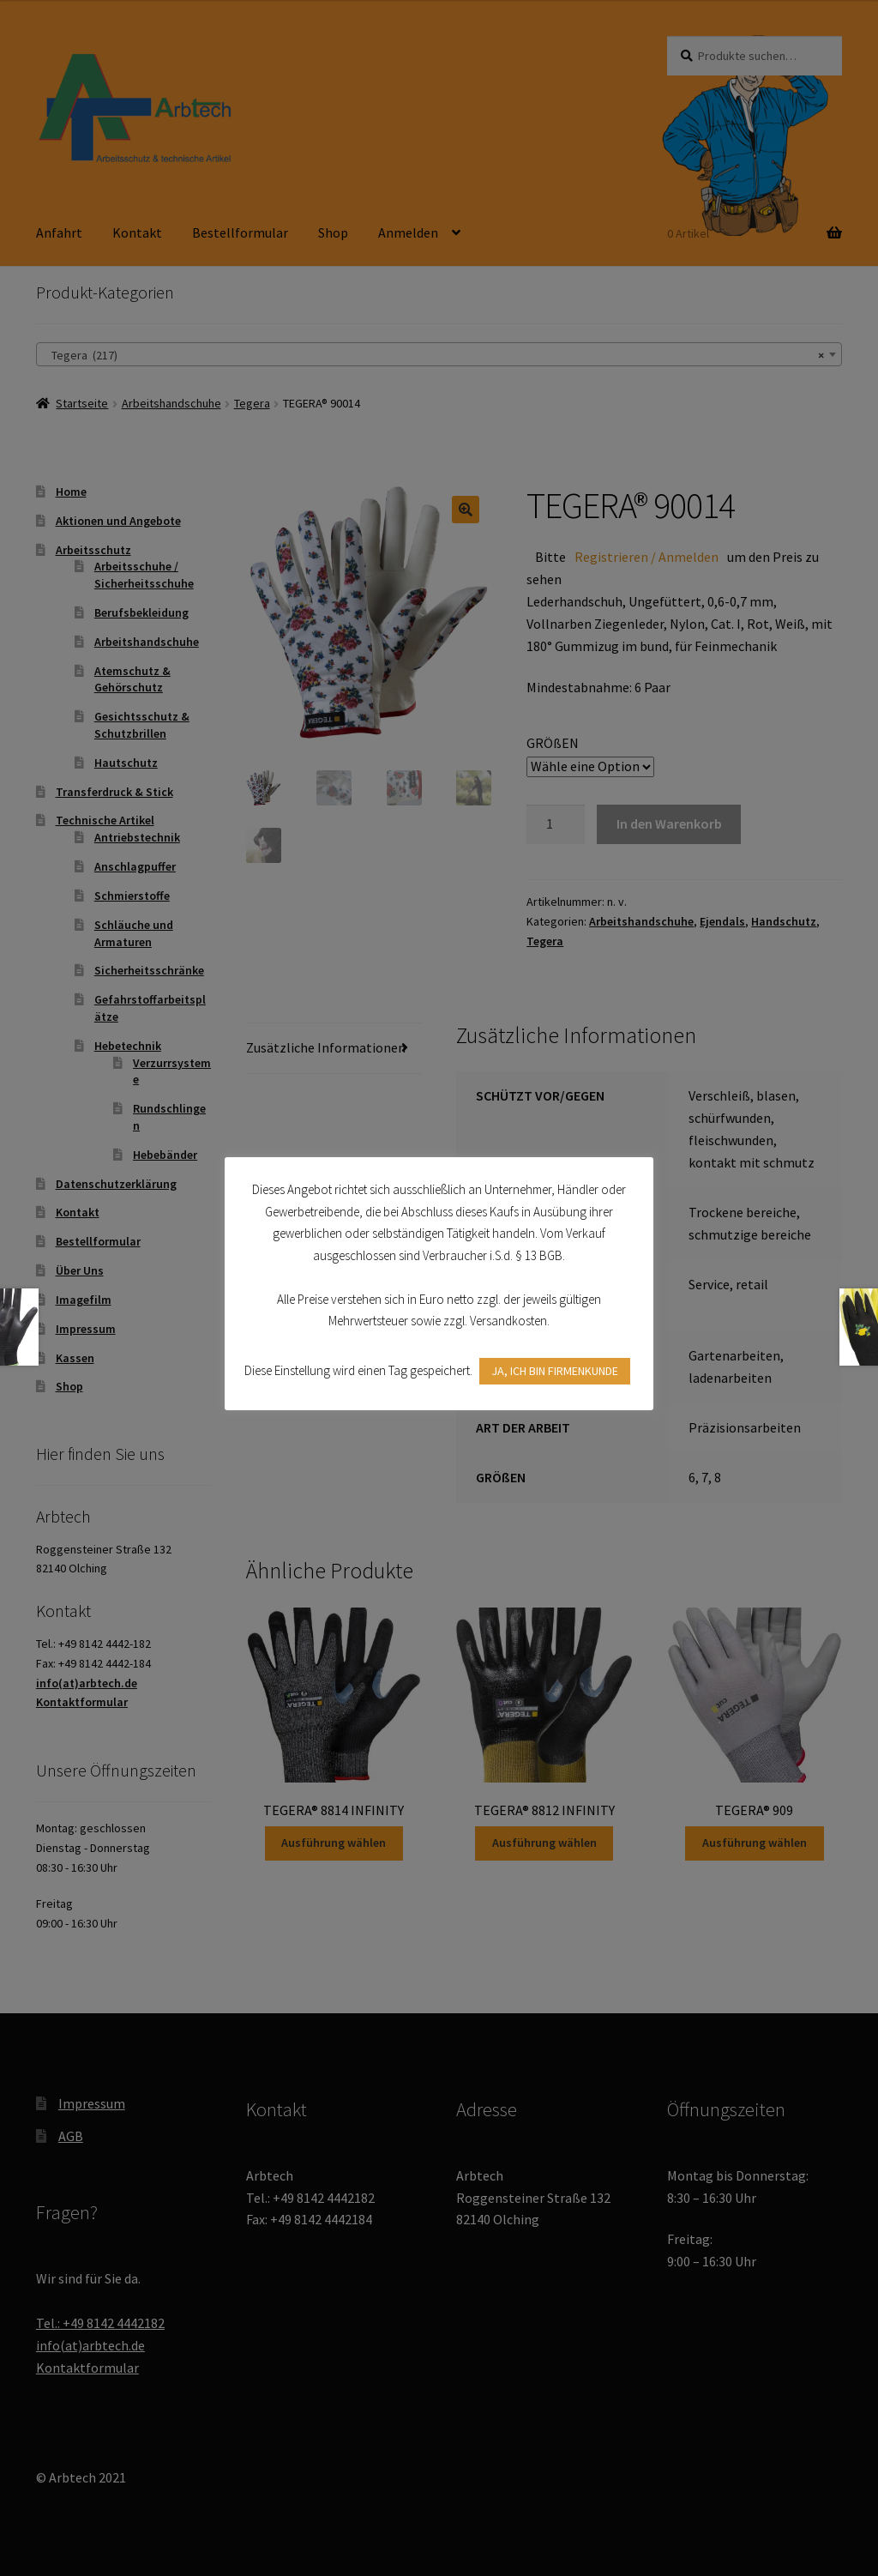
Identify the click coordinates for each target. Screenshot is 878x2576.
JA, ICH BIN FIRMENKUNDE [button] (554, 1370)
